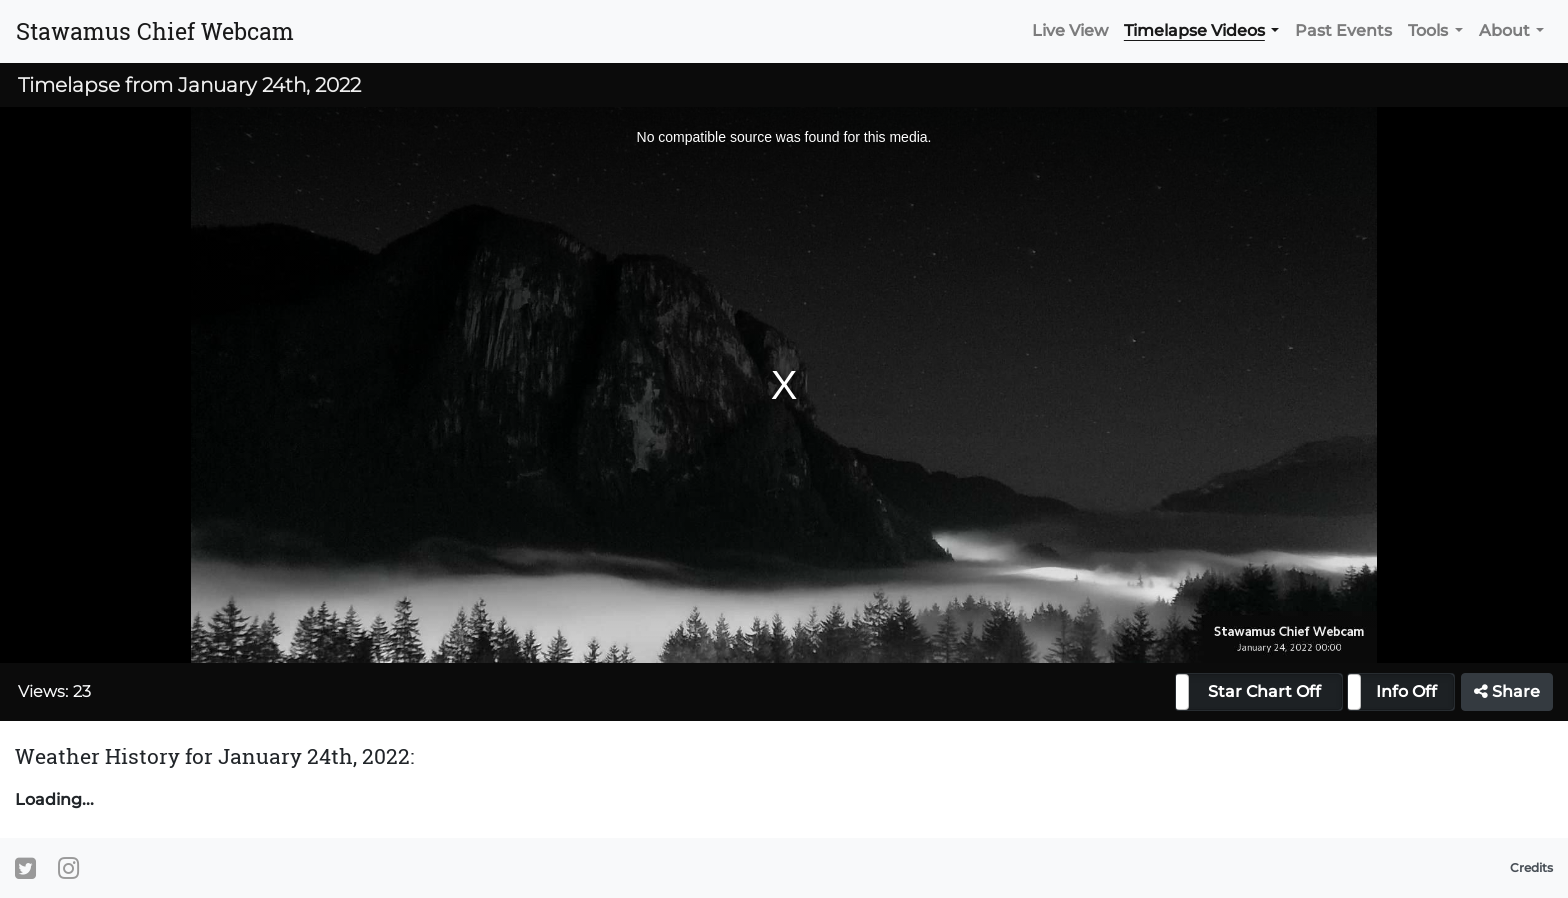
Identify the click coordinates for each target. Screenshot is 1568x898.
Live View (1070, 30)
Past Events (1343, 30)
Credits (1531, 867)
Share (1507, 691)
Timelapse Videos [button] (1194, 30)
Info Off (1406, 691)
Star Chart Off (1264, 691)
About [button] (1504, 30)
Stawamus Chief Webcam (155, 31)
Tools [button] (1428, 30)
